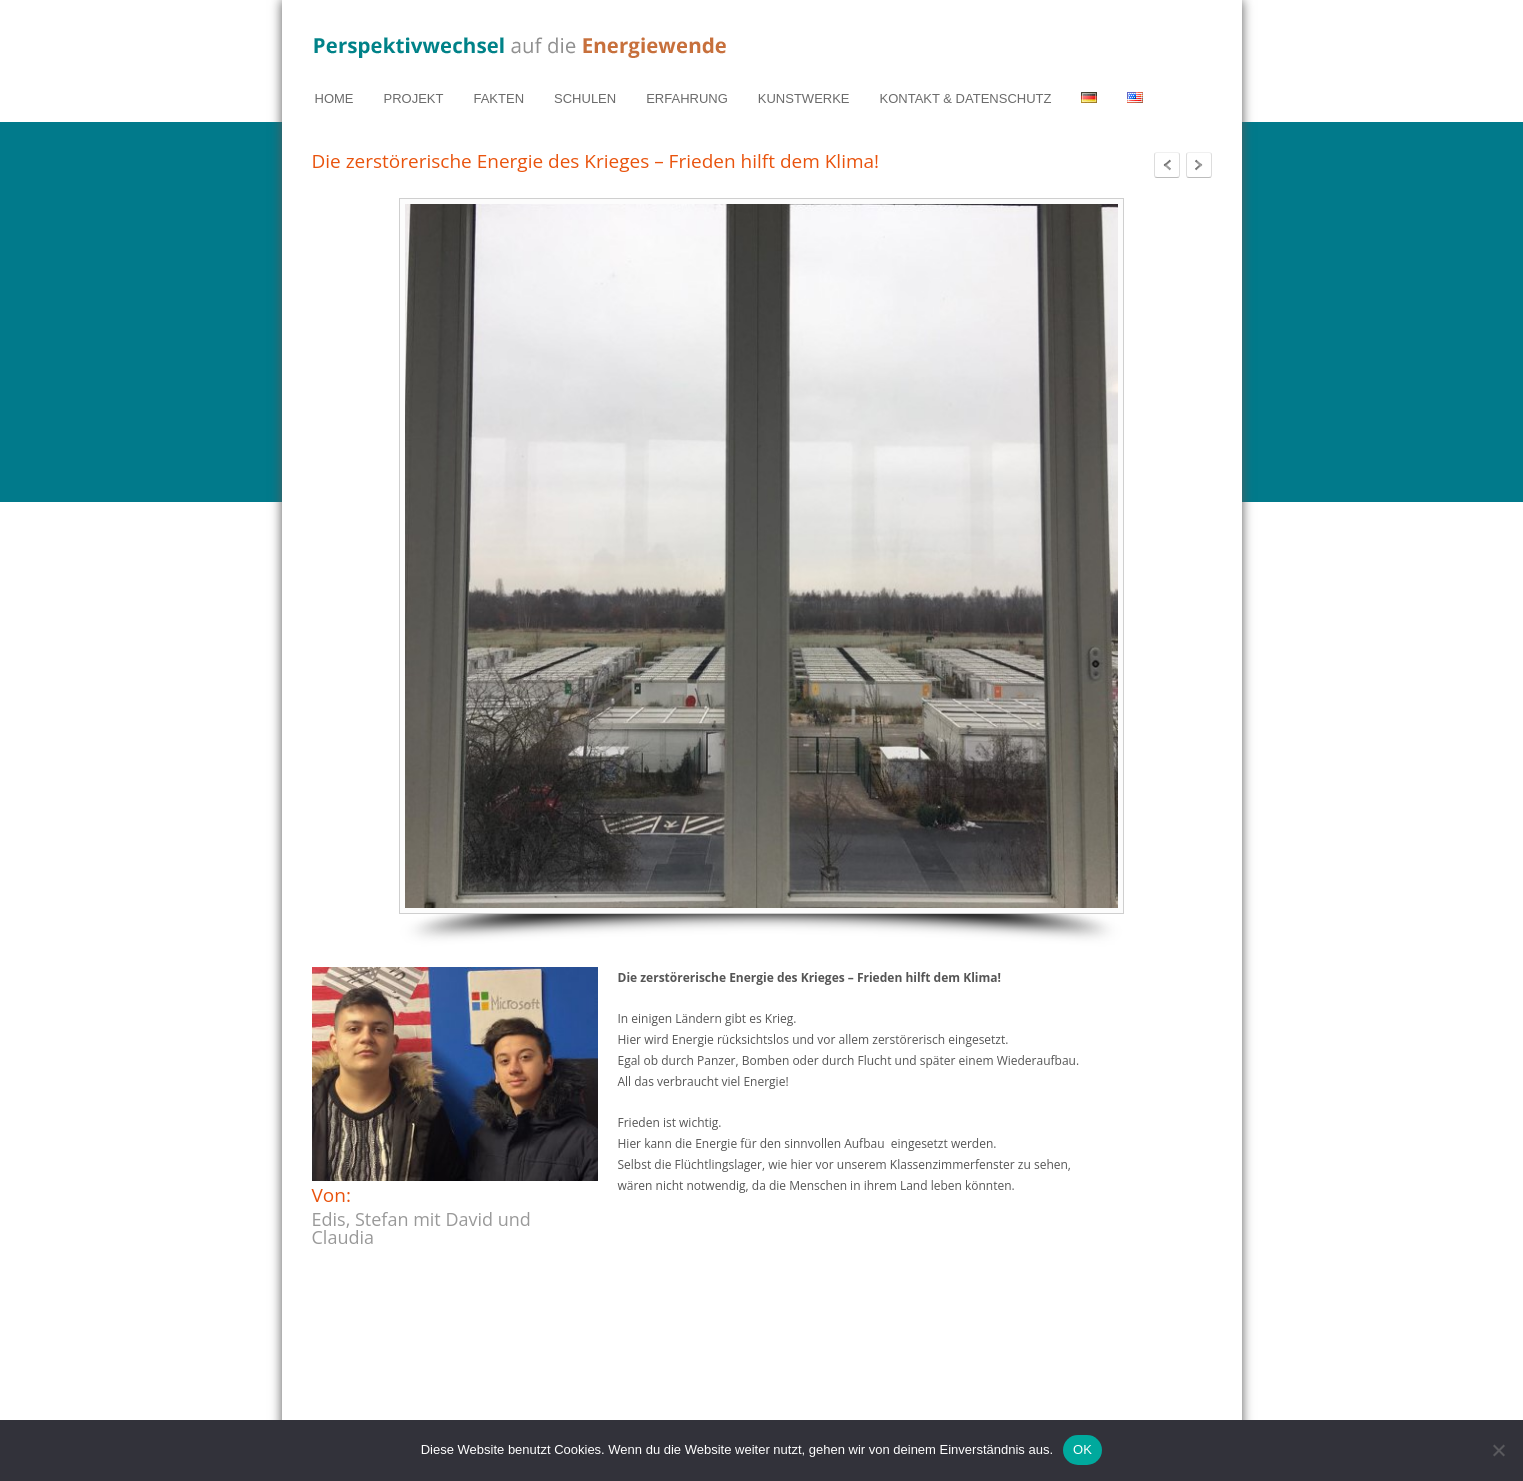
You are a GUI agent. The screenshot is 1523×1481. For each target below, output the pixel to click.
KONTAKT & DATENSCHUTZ (966, 98)
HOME (334, 98)
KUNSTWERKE (804, 98)
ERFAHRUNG (687, 98)
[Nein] (1498, 1450)
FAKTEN (498, 98)
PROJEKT (414, 98)
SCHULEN (585, 98)
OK (1082, 1449)
